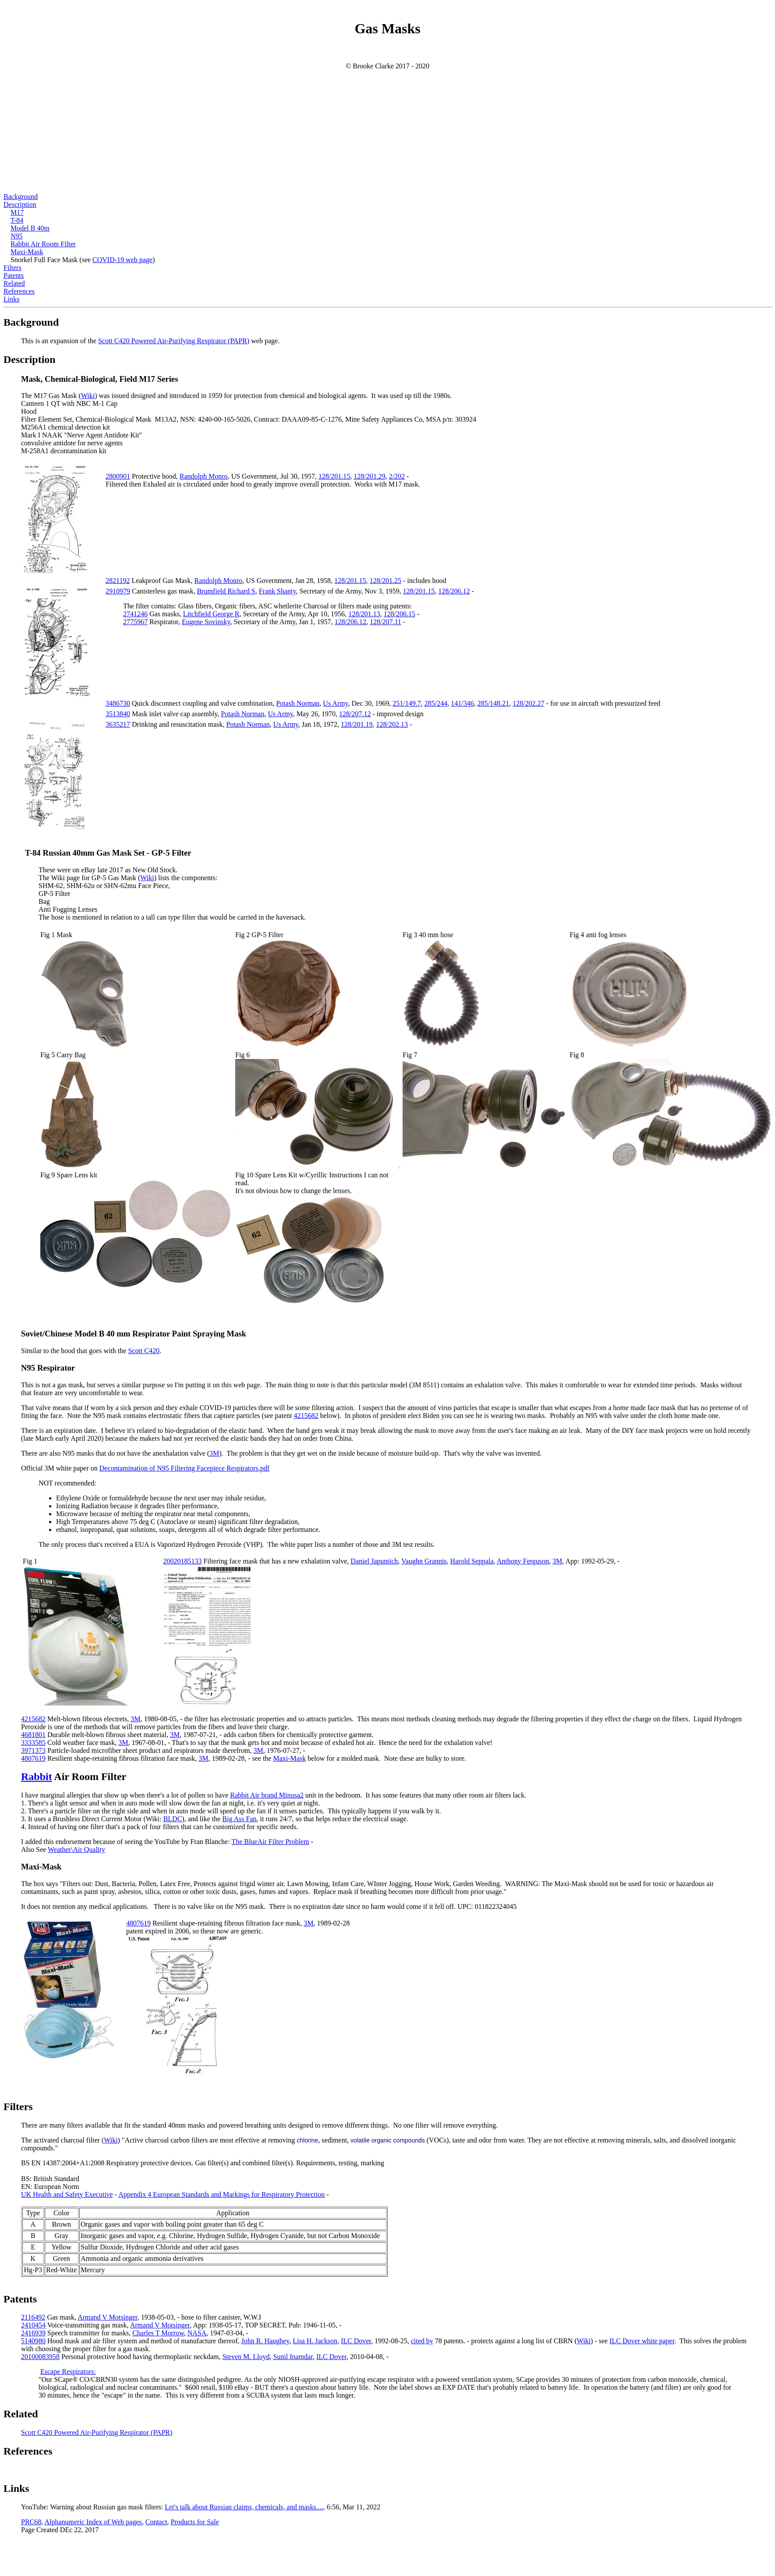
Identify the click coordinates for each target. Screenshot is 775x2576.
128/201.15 (334, 476)
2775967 (135, 621)
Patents (14, 275)
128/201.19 (356, 724)
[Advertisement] (388, 131)
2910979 (118, 591)
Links (11, 299)
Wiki (88, 395)
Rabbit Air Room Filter (43, 244)
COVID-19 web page (122, 259)
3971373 (33, 1750)
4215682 (306, 1415)
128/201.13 (364, 614)
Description (20, 204)
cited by (422, 2341)
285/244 (436, 703)
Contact (156, 2522)
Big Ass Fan (239, 1819)
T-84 (17, 220)
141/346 (462, 703)
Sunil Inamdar (292, 2356)
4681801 (33, 1734)
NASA (197, 2333)
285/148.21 (493, 703)
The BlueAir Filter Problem (270, 1841)
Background (21, 196)
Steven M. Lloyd (245, 2356)
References (19, 291)
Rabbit (36, 1776)
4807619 (33, 1758)
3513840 (118, 714)
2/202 (397, 476)
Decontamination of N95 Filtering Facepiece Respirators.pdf (184, 1468)
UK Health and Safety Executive (67, 2194)
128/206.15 (399, 614)
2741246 (135, 614)
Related (14, 283)
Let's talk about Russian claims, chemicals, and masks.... (244, 2507)
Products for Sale (194, 2522)
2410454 (33, 2325)
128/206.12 (454, 591)
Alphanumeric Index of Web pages (93, 2522)
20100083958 (40, 2356)
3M (214, 1453)
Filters (12, 267)
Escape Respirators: (68, 2371)
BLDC (172, 1819)
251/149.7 (407, 703)
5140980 (33, 2341)
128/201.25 (385, 580)
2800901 (118, 476)
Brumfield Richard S (226, 591)
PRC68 (31, 2522)
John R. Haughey (265, 2341)
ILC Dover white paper (641, 2341)
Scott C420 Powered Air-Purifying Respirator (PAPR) (173, 341)
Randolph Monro (204, 476)
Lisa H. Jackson (315, 2341)
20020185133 (182, 1561)
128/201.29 (369, 476)
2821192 (118, 580)
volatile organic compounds (387, 2140)
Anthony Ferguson (523, 1561)
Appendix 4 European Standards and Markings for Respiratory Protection (221, 2194)
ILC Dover (356, 2341)
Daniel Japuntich (374, 1561)
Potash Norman (297, 703)
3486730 (118, 703)
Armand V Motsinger (108, 2317)
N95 (17, 236)
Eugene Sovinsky (206, 621)
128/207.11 (385, 621)
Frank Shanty (277, 591)
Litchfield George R (211, 614)
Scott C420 (143, 1350)
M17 (17, 212)
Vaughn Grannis (424, 1561)
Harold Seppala (472, 1561)
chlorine (307, 2140)
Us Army (335, 703)
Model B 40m (30, 228)
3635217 (118, 724)
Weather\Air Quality (76, 1849)
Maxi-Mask (27, 252)
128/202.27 (528, 703)
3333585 (33, 1742)
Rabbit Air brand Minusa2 (267, 1795)
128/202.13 (392, 724)
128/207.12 (355, 714)
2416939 (33, 2333)
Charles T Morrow (158, 2333)
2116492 (33, 2317)
